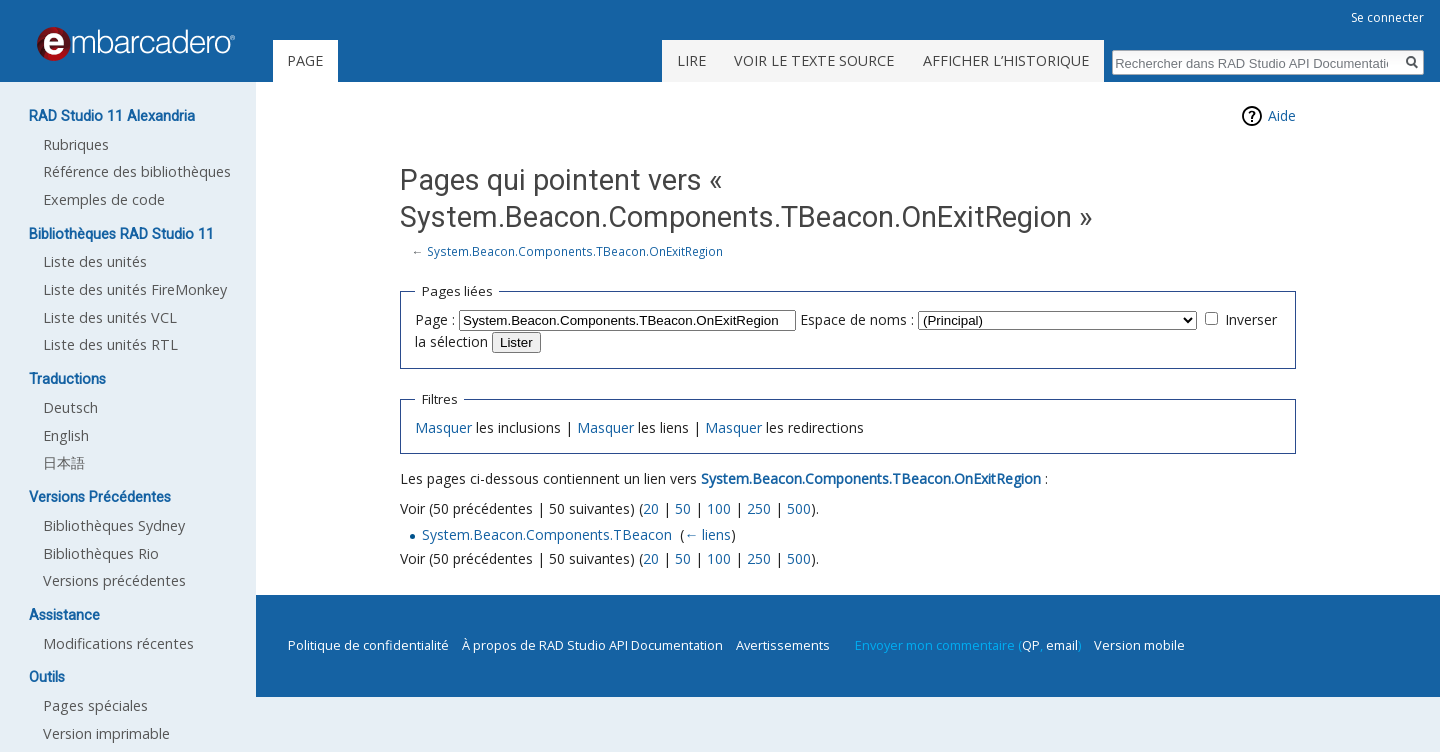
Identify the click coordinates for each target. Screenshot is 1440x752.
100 (719, 508)
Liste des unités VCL (110, 317)
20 (651, 508)
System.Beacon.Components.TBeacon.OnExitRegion (575, 251)
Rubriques (76, 144)
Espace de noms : (857, 319)
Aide (1282, 115)
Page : (435, 319)
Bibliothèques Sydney (114, 525)
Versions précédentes (114, 580)
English (66, 435)
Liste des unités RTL (110, 344)
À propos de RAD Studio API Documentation (592, 645)
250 (759, 508)
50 (683, 508)
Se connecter (1387, 17)
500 (799, 508)
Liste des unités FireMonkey (135, 289)
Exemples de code (104, 199)
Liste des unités (95, 261)
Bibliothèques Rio (101, 553)
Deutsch (70, 407)
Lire (691, 60)
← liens (707, 534)
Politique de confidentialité (368, 645)
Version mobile (1139, 645)
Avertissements (783, 645)
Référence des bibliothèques (137, 171)
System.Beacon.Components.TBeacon (547, 534)
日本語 (64, 462)
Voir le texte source (814, 60)
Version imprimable (106, 733)
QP (1031, 645)
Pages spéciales (95, 705)
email (1062, 645)
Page (305, 60)
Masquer (443, 427)
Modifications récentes (118, 643)
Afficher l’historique (1006, 60)
